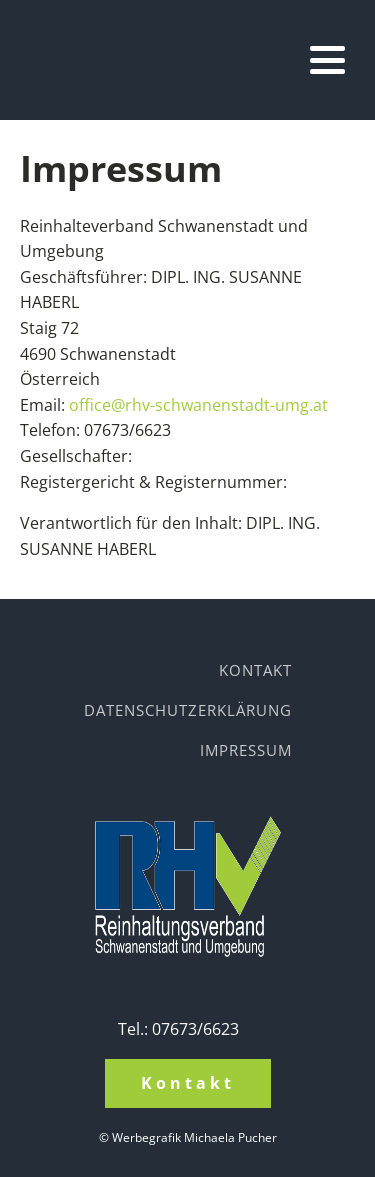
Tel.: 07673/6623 (178, 1029)
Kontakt (255, 670)
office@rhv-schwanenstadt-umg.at (198, 405)
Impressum (246, 750)
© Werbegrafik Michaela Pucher (188, 1137)
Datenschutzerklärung (188, 710)
